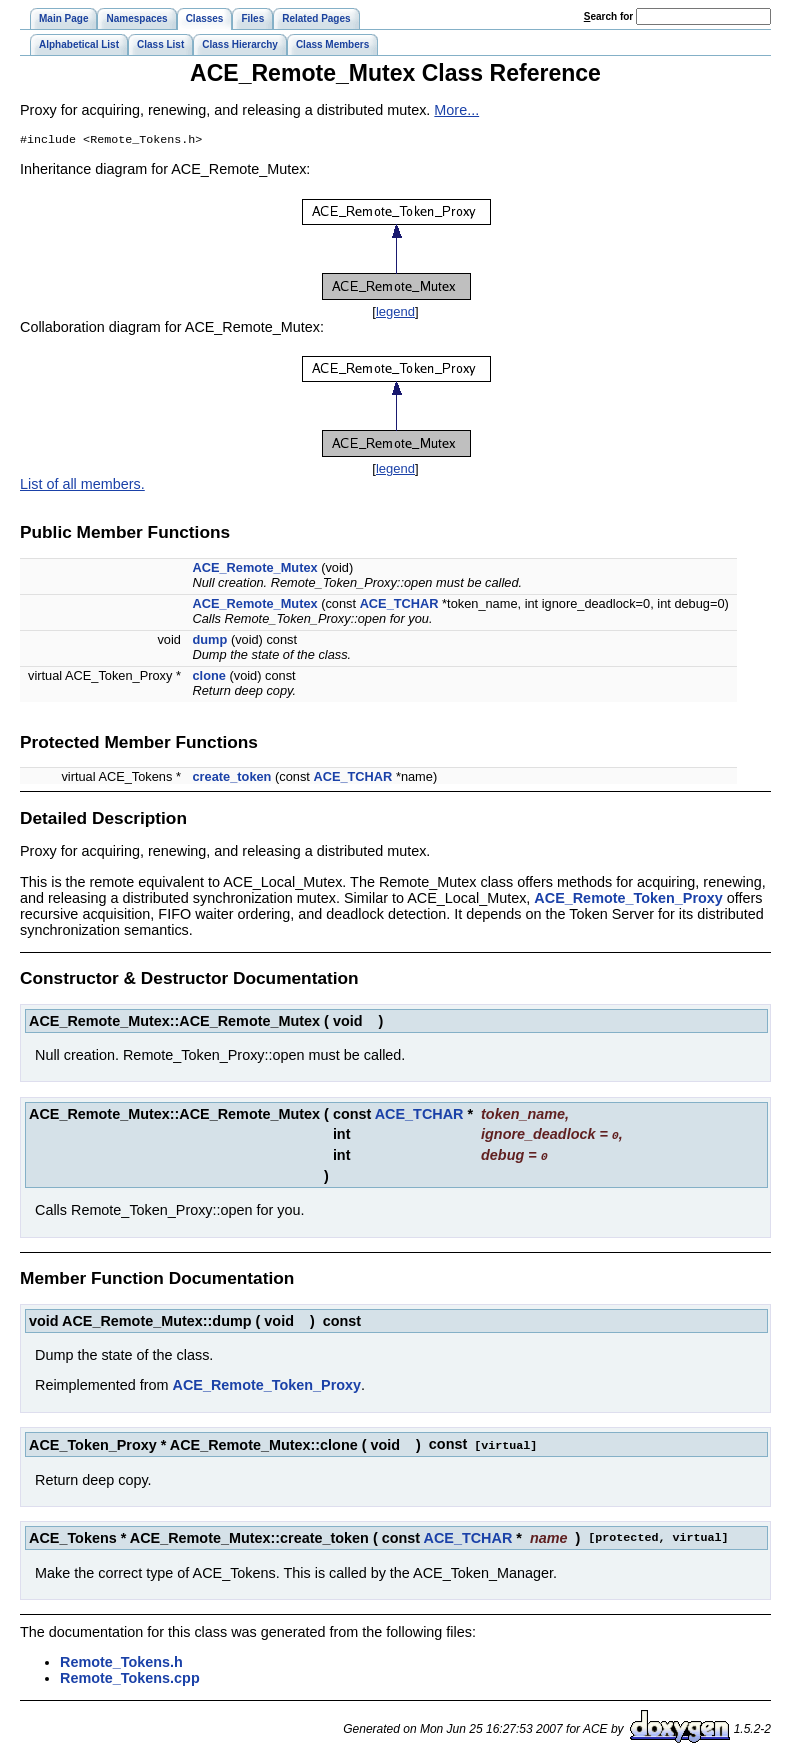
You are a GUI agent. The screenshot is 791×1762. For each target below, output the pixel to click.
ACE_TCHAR (399, 605)
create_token (231, 778)
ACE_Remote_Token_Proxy (628, 900)
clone (208, 677)
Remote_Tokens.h (121, 1661)
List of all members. (82, 486)
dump (209, 641)
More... (456, 110)
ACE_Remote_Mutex (254, 569)
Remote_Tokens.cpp (130, 1677)
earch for (608, 16)
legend (395, 313)
